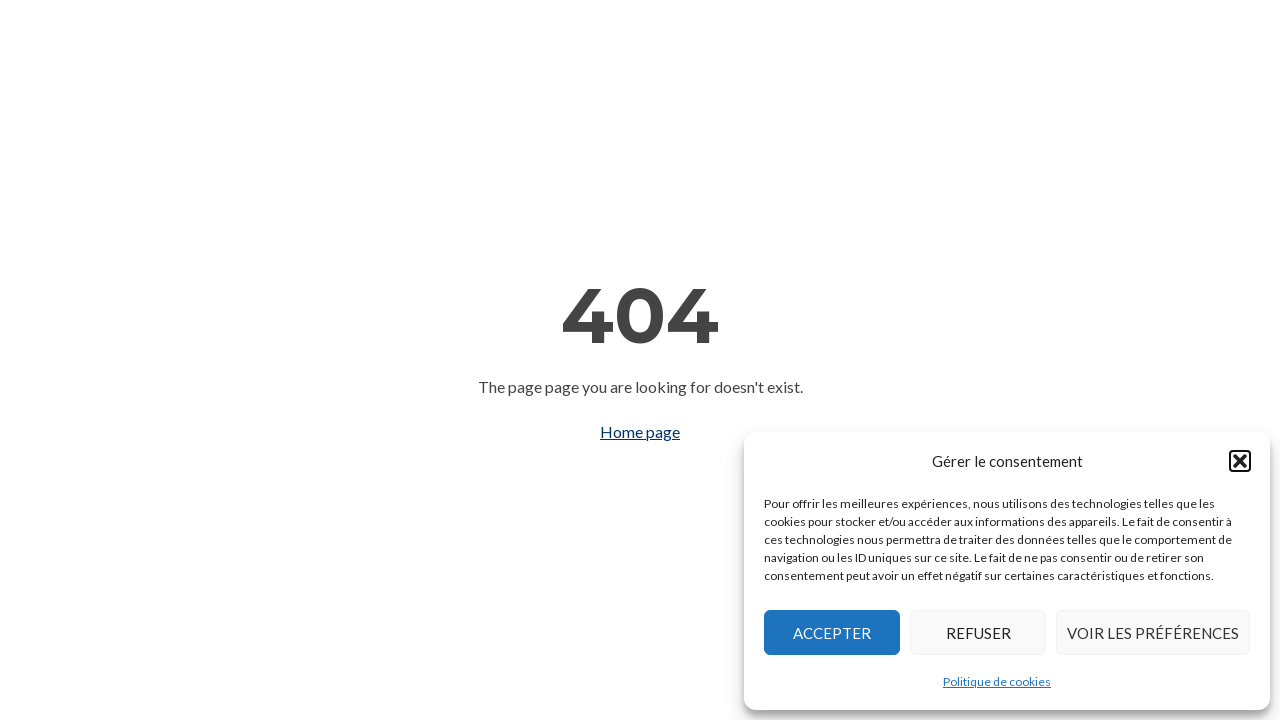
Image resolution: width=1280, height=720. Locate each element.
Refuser (978, 633)
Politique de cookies (997, 681)
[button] (1240, 461)
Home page (640, 431)
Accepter (832, 633)
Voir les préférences (1153, 633)
